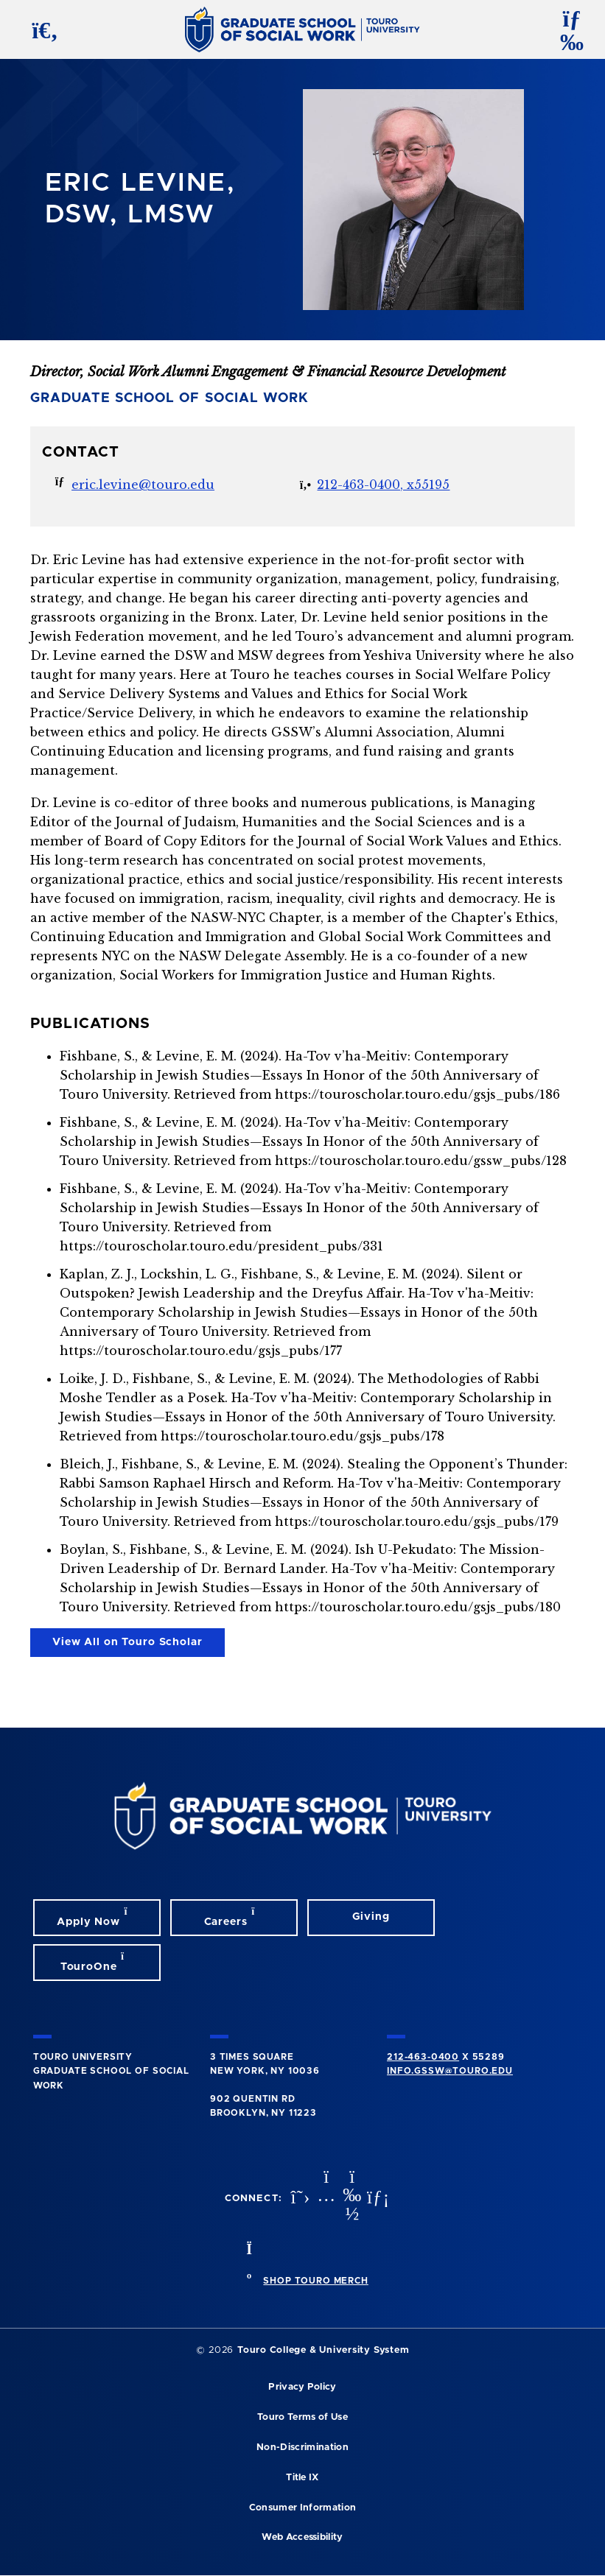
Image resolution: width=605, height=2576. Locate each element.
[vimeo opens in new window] (350, 2198)
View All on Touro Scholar (127, 1642)
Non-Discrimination (302, 2447)
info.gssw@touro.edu (450, 2070)
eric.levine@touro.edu (142, 484)
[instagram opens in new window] (325, 2198)
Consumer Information (302, 2508)
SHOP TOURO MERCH (315, 2280)
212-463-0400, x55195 (383, 484)
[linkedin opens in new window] (376, 2198)
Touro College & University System (323, 2350)
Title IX (302, 2477)
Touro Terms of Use (302, 2417)
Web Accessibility (302, 2537)
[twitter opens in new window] (298, 2198)
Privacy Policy (302, 2387)
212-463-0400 (423, 2056)
